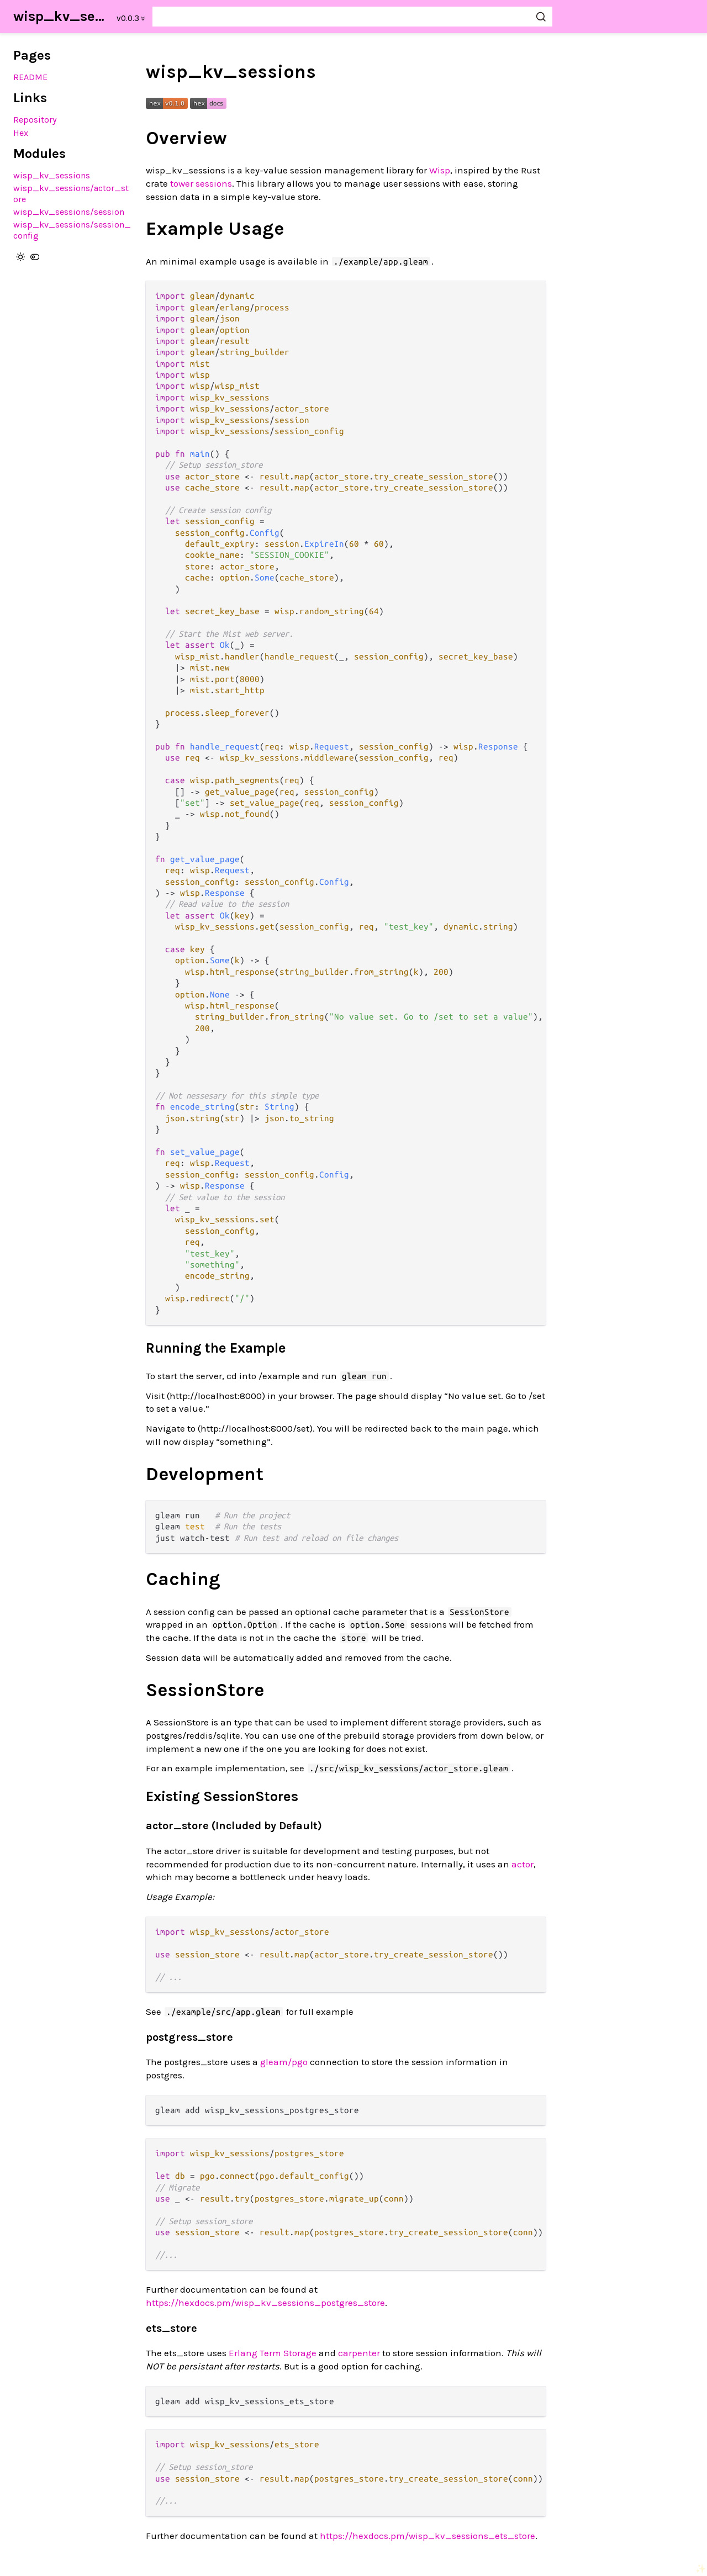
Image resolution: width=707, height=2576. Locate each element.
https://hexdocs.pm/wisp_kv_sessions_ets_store (427, 2535)
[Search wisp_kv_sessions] (352, 17)
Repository (35, 119)
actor (522, 1864)
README (30, 77)
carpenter (359, 2352)
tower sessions (201, 183)
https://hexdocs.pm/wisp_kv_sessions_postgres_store (265, 2302)
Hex (20, 133)
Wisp (439, 170)
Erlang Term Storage (272, 2352)
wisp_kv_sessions (61, 16)
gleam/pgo (284, 2061)
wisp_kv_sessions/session (68, 212)
